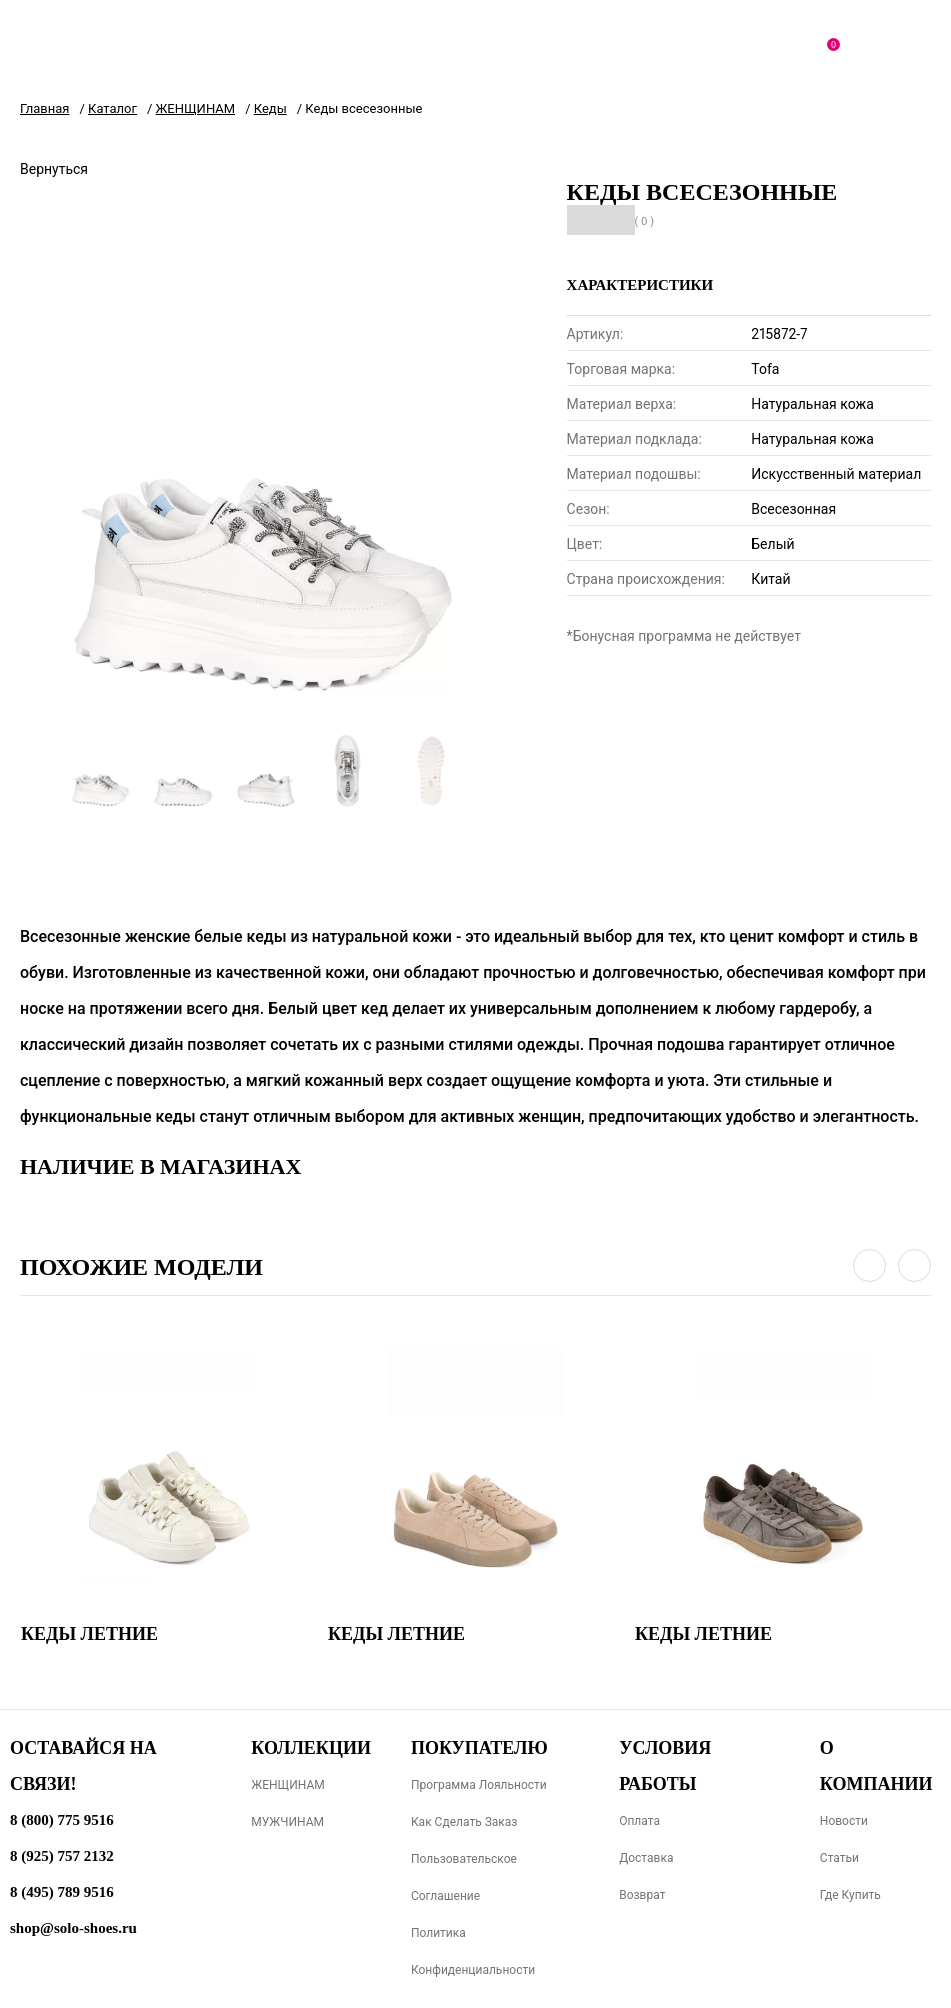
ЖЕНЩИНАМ (287, 1785)
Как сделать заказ (464, 1822)
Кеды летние (89, 1634)
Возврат (642, 1895)
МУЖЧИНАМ (287, 1822)
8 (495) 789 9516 (62, 1892)
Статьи (839, 1858)
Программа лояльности (479, 1785)
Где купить (850, 1895)
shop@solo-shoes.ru (73, 1928)
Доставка (646, 1858)
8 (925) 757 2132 (62, 1856)
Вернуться (54, 169)
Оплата (639, 1821)
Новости (844, 1821)
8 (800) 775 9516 (62, 1820)
